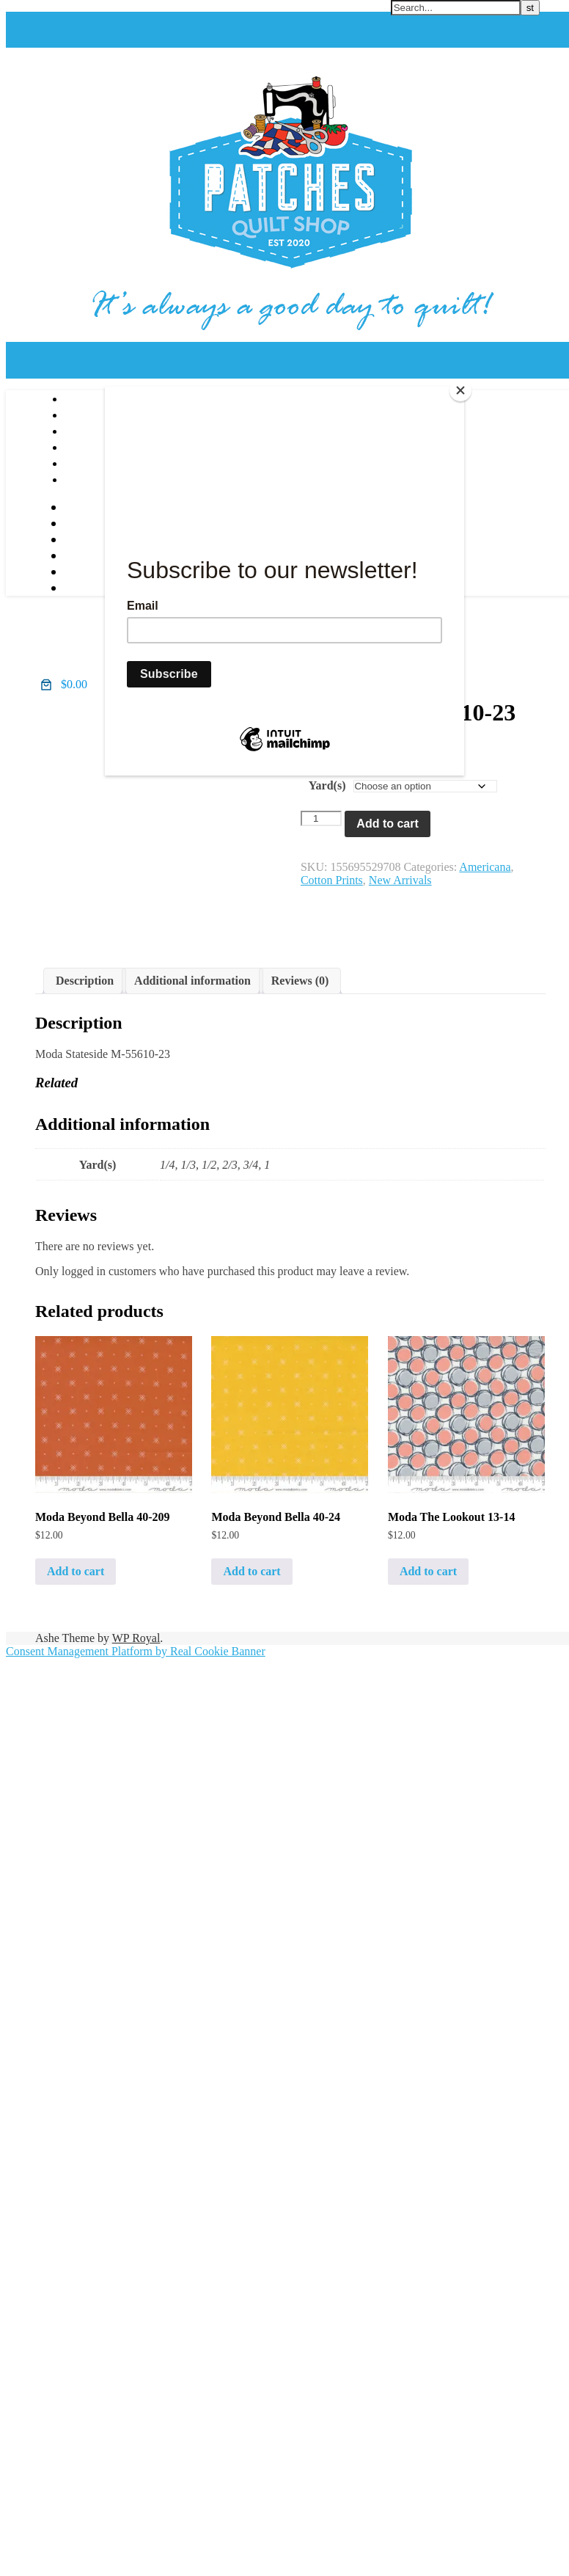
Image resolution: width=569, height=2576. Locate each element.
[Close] (460, 390)
